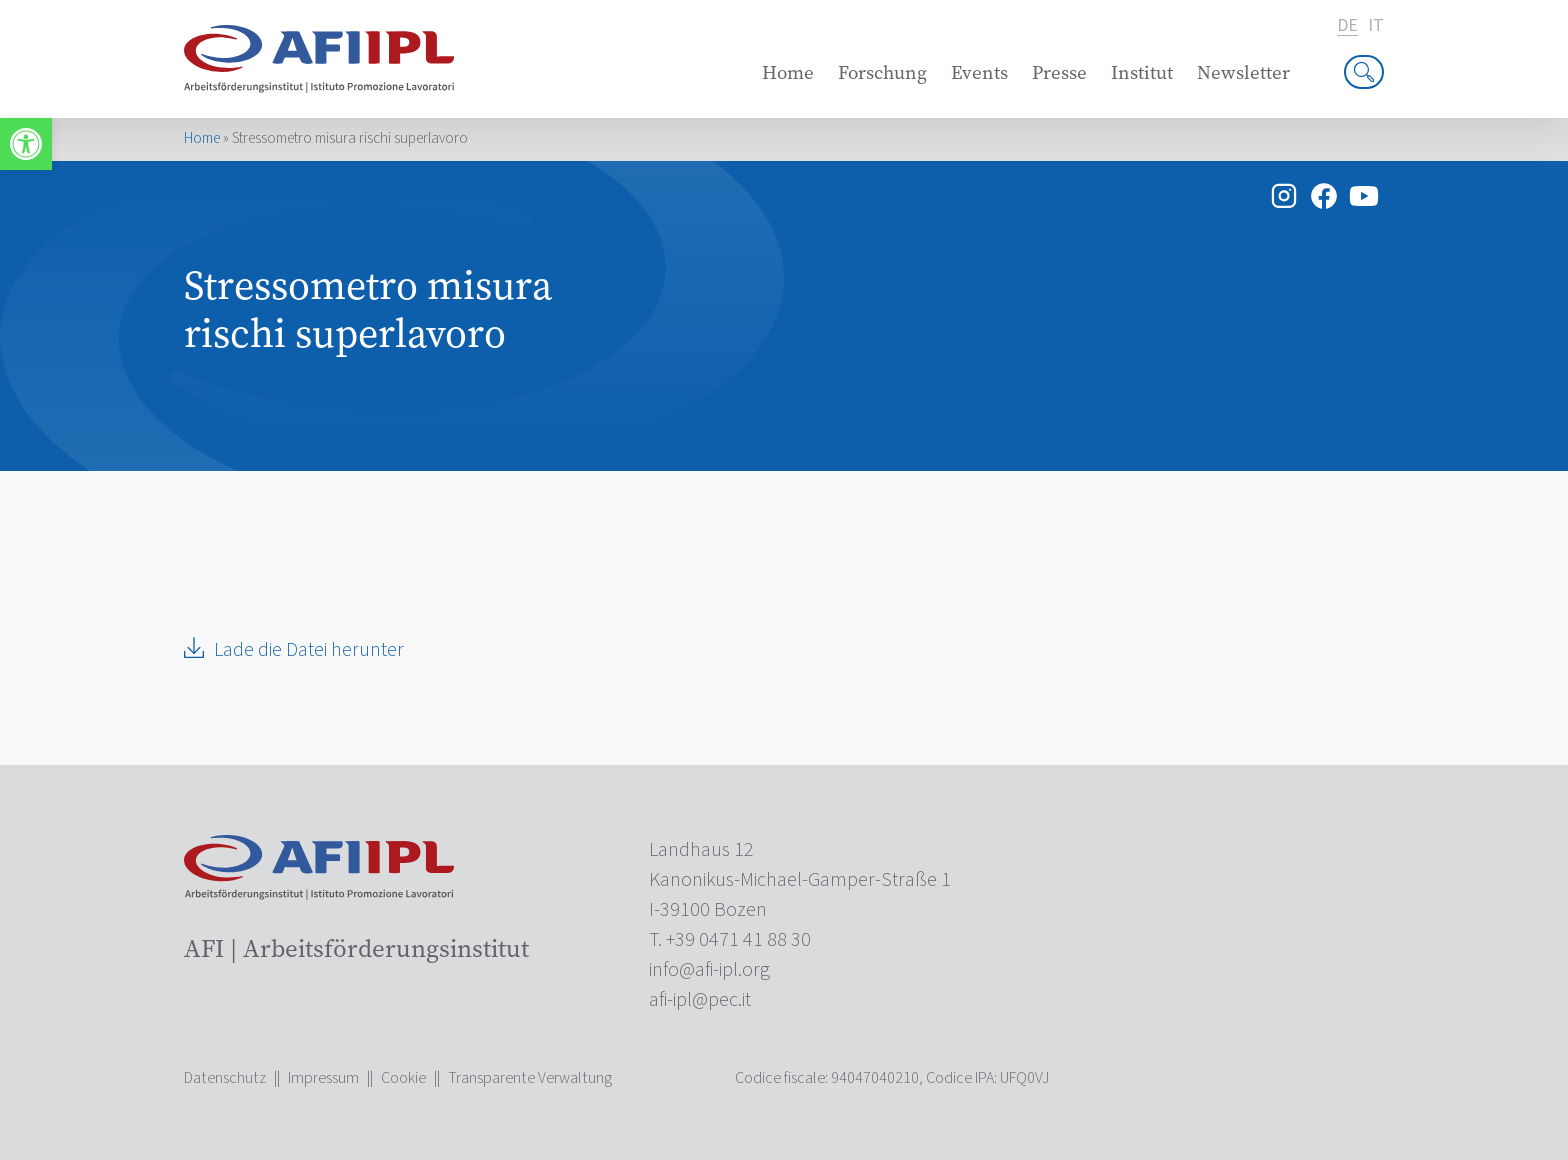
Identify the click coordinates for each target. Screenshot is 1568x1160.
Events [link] (979, 72)
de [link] (1347, 26)
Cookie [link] (403, 1078)
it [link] (1376, 26)
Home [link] (788, 72)
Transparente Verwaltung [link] (530, 1078)
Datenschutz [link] (225, 1078)
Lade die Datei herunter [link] (309, 650)
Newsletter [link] (1243, 72)
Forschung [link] (882, 72)
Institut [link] (1142, 72)
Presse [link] (1059, 72)
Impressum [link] (323, 1078)
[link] (26, 144)
